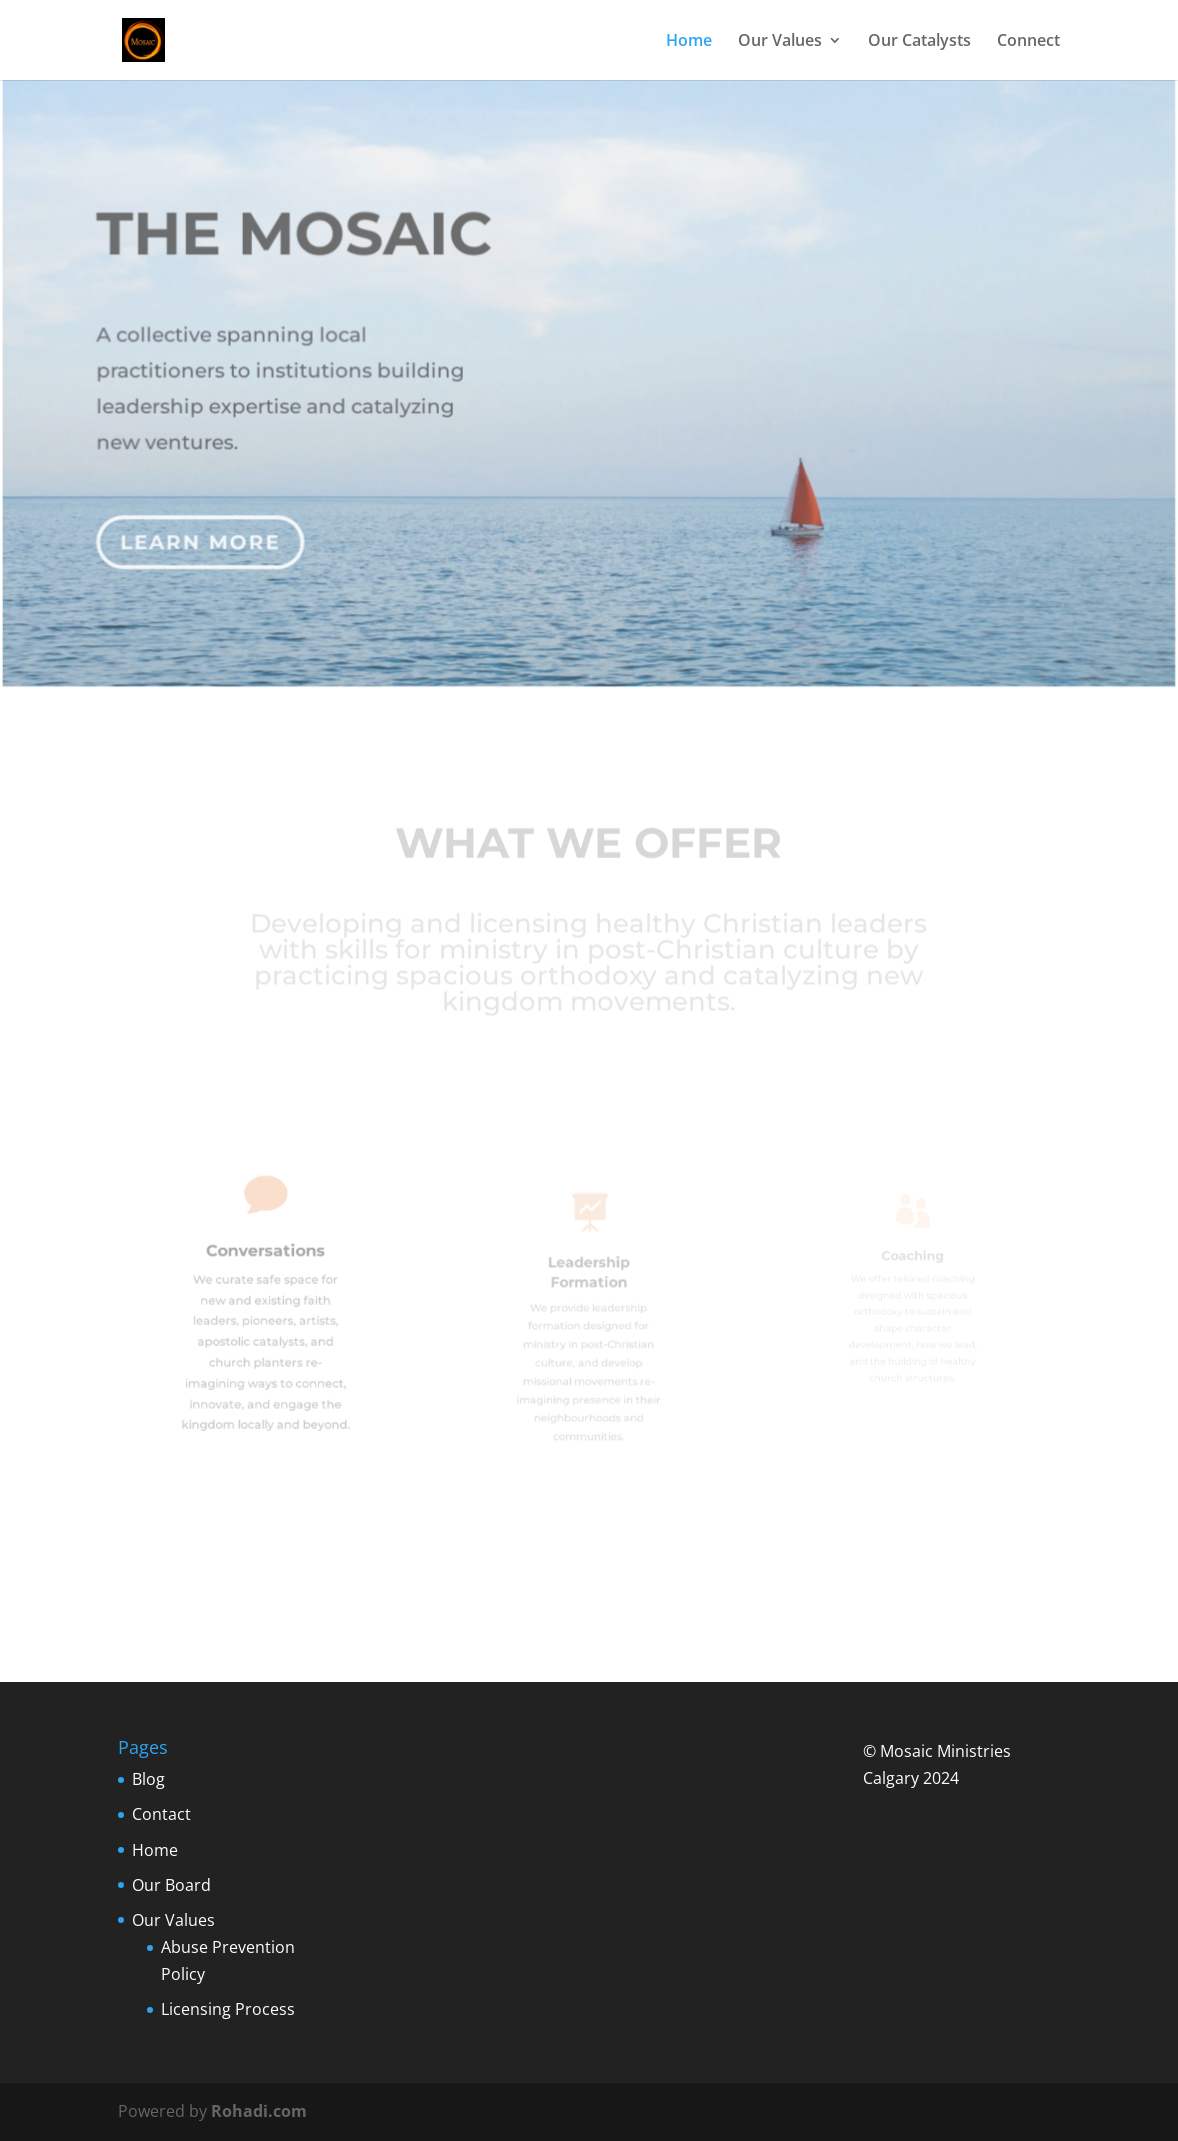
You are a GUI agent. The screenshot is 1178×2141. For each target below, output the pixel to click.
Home (689, 42)
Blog (148, 1779)
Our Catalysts (919, 42)
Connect (1028, 42)
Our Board (171, 1885)
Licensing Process (228, 2009)
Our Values (780, 42)
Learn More (204, 532)
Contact (161, 1814)
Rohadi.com (259, 2111)
